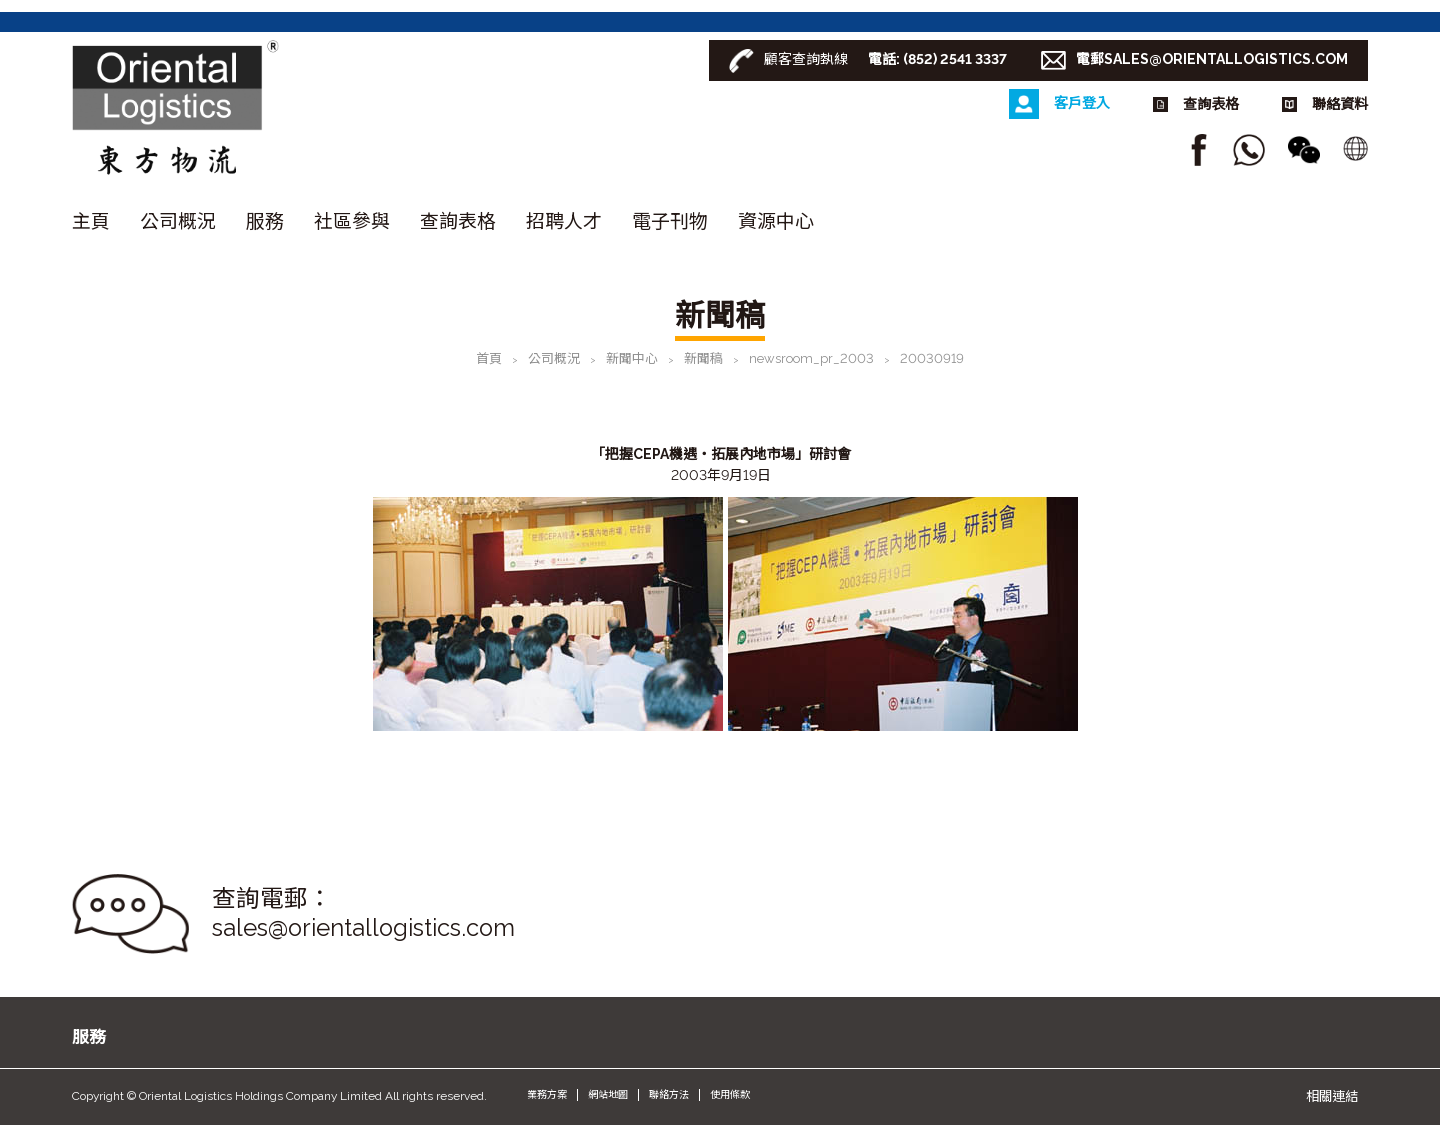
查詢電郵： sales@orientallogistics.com (363, 913)
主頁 (91, 221)
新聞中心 (632, 358)
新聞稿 (703, 358)
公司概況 (178, 221)
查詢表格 (458, 221)
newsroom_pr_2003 (811, 358)
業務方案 (547, 1094)
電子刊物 (670, 221)
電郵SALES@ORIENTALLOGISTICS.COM (1212, 59)
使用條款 (730, 1094)
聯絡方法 (669, 1094)
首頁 (489, 358)
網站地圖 (608, 1094)
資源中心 (776, 221)
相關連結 (1332, 1096)
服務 (265, 221)
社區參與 (352, 221)
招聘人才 (564, 221)
